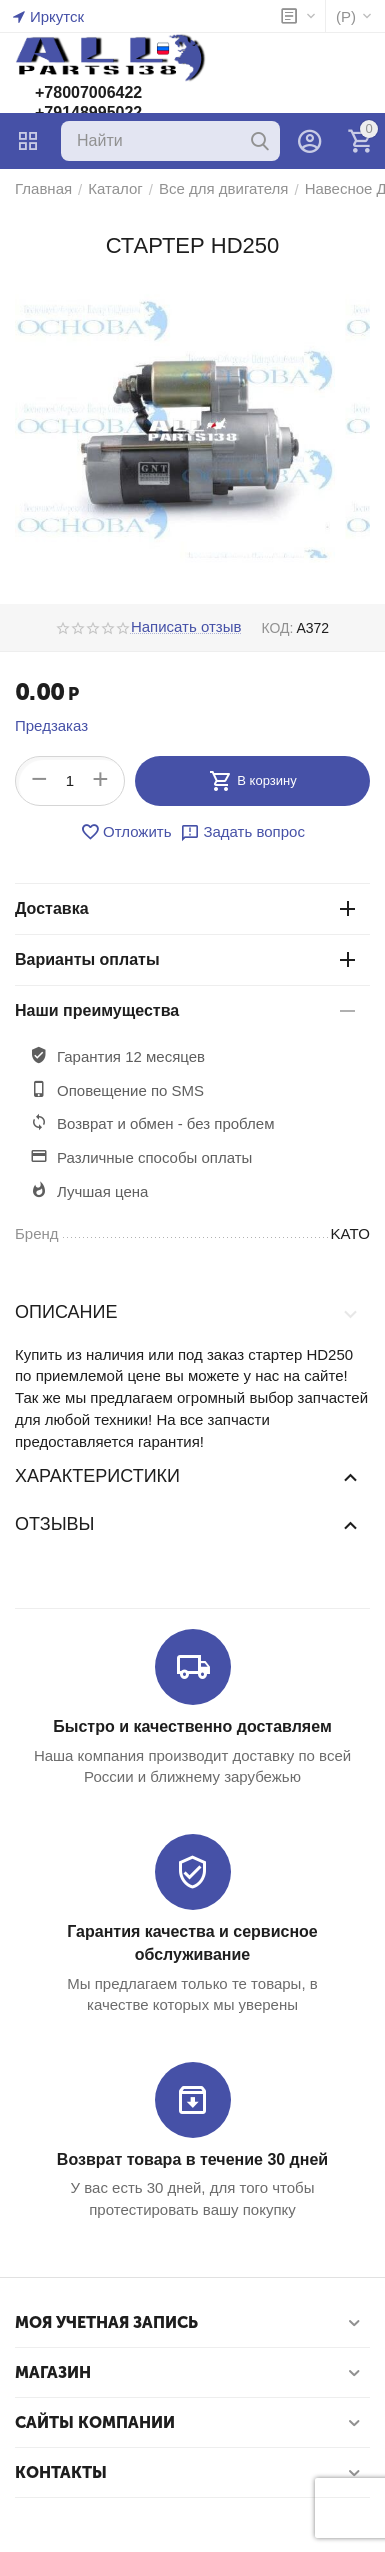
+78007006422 (88, 92)
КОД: (277, 628)
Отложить (125, 832)
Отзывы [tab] (187, 1524)
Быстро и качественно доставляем (192, 1726)
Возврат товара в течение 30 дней (192, 2159)
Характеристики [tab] (187, 1476)
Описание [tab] (187, 1313)
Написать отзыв (186, 627)
